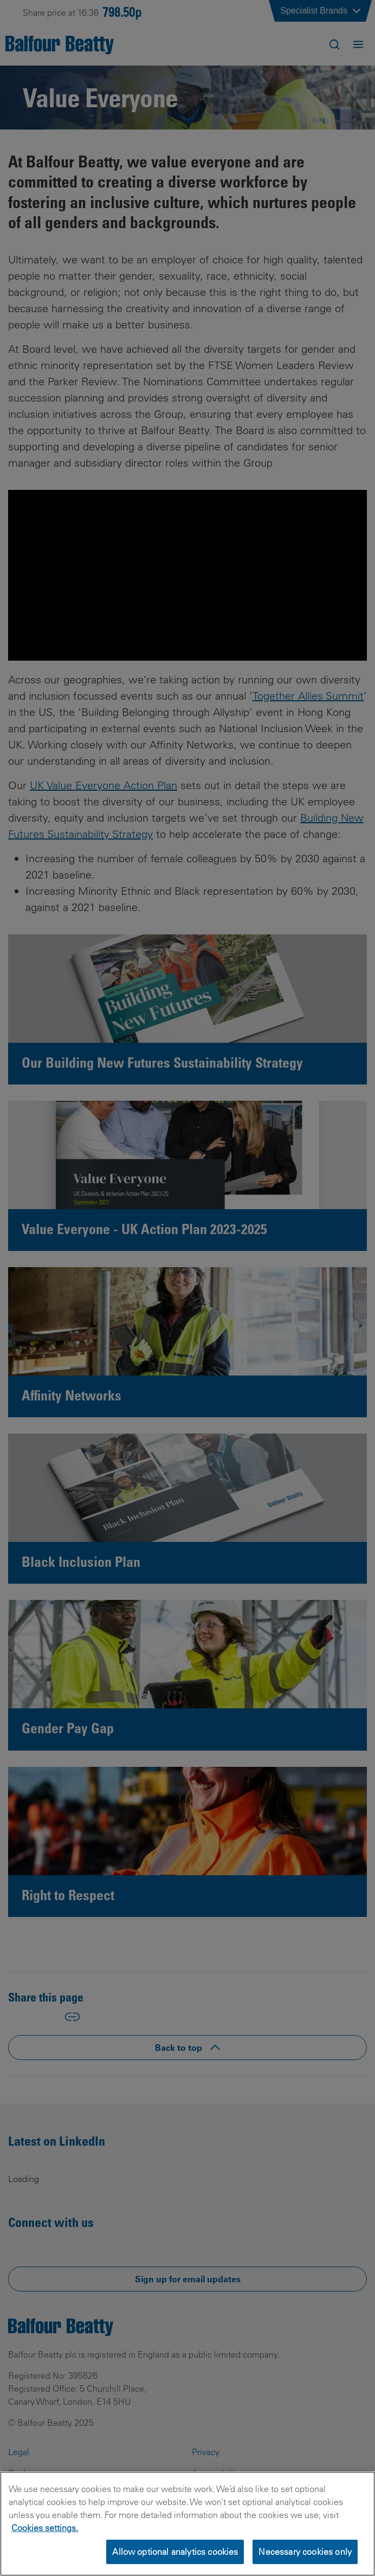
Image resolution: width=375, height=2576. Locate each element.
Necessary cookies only (305, 2551)
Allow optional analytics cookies (175, 2551)
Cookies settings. (44, 2527)
